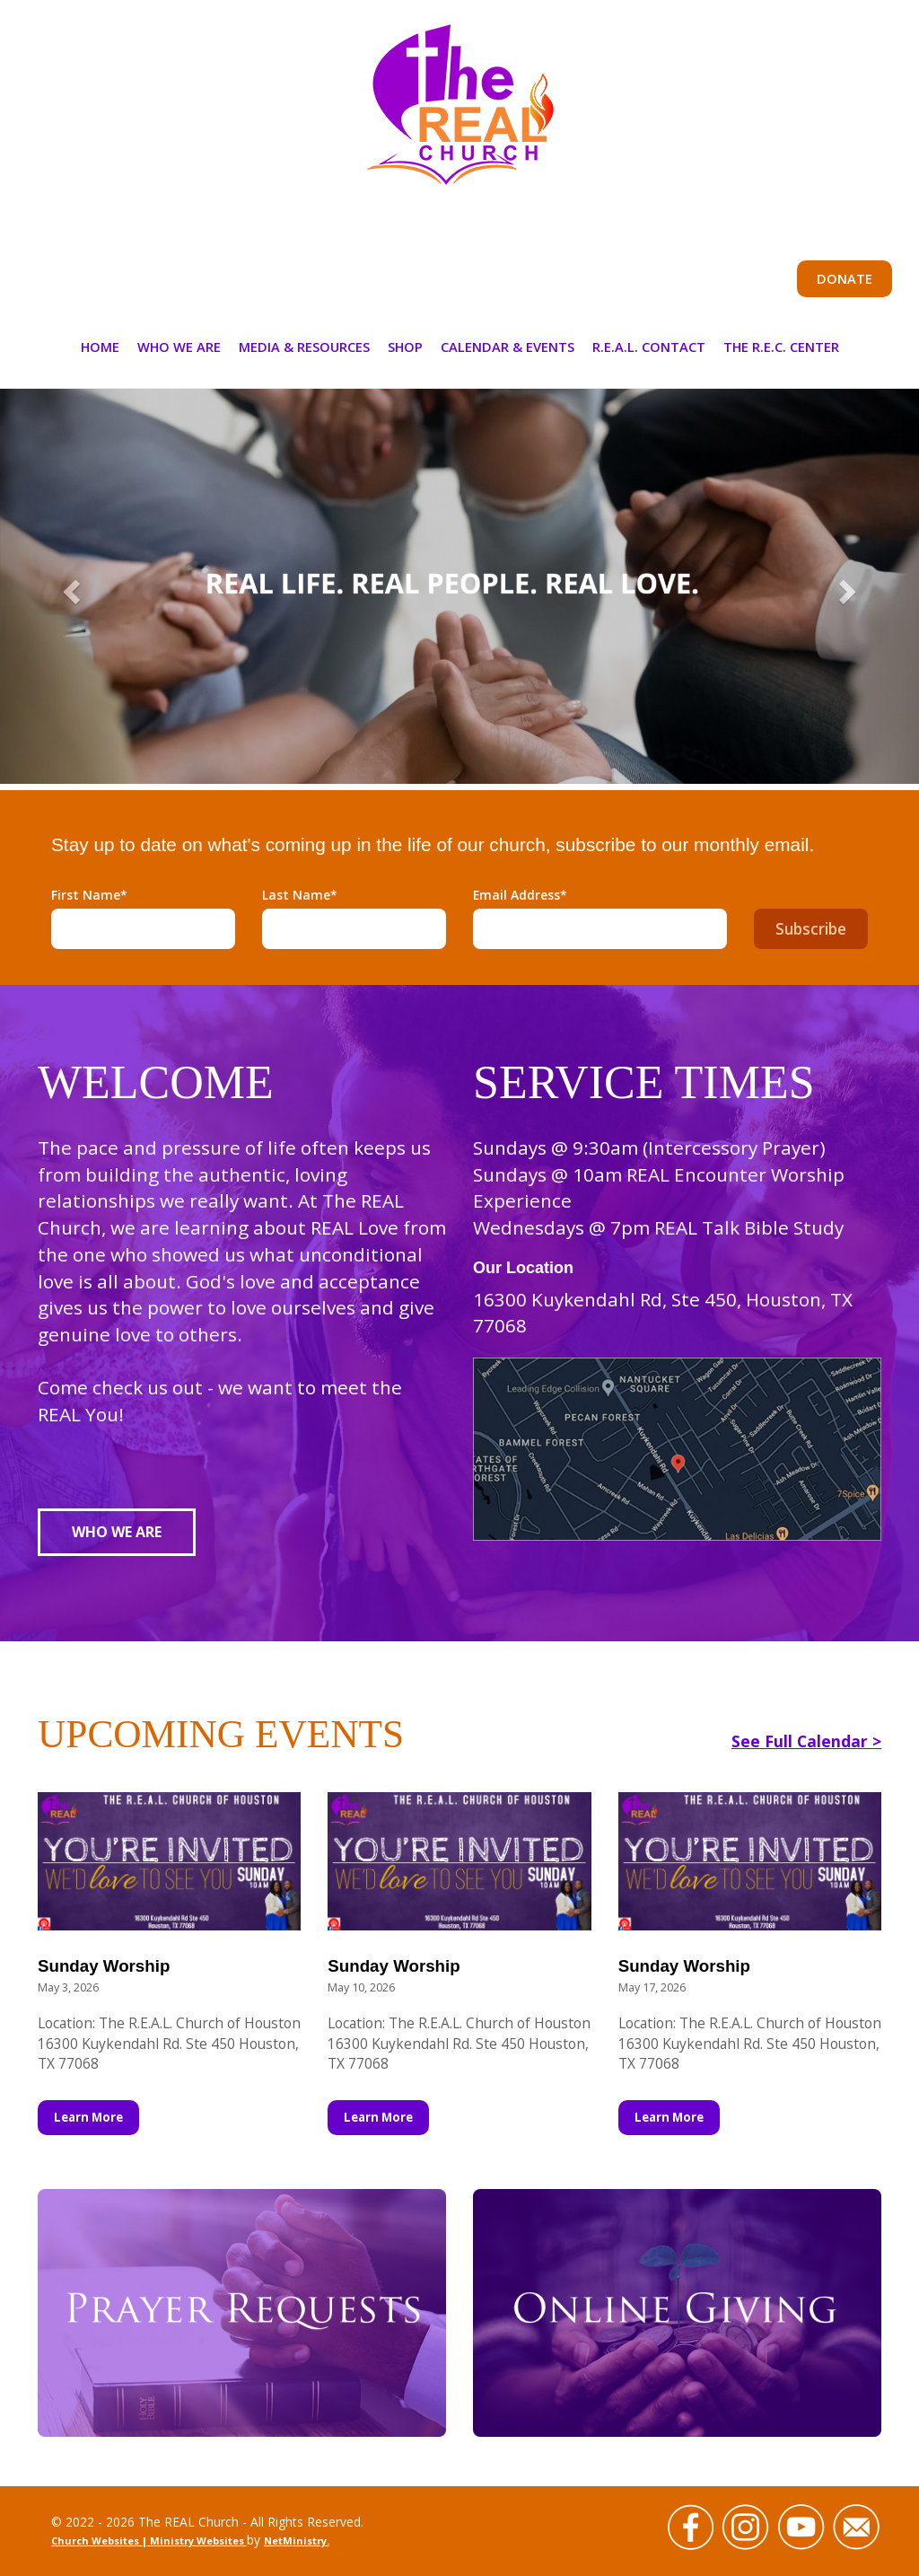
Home (100, 347)
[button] (69, 586)
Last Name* (299, 894)
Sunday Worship (104, 1965)
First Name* (89, 894)
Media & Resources (304, 347)
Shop (405, 347)
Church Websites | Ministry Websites (149, 2540)
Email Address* (520, 894)
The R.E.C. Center (781, 347)
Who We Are (179, 347)
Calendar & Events (507, 347)
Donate (844, 278)
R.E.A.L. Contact (648, 347)
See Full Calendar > (806, 1741)
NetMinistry (295, 2540)
